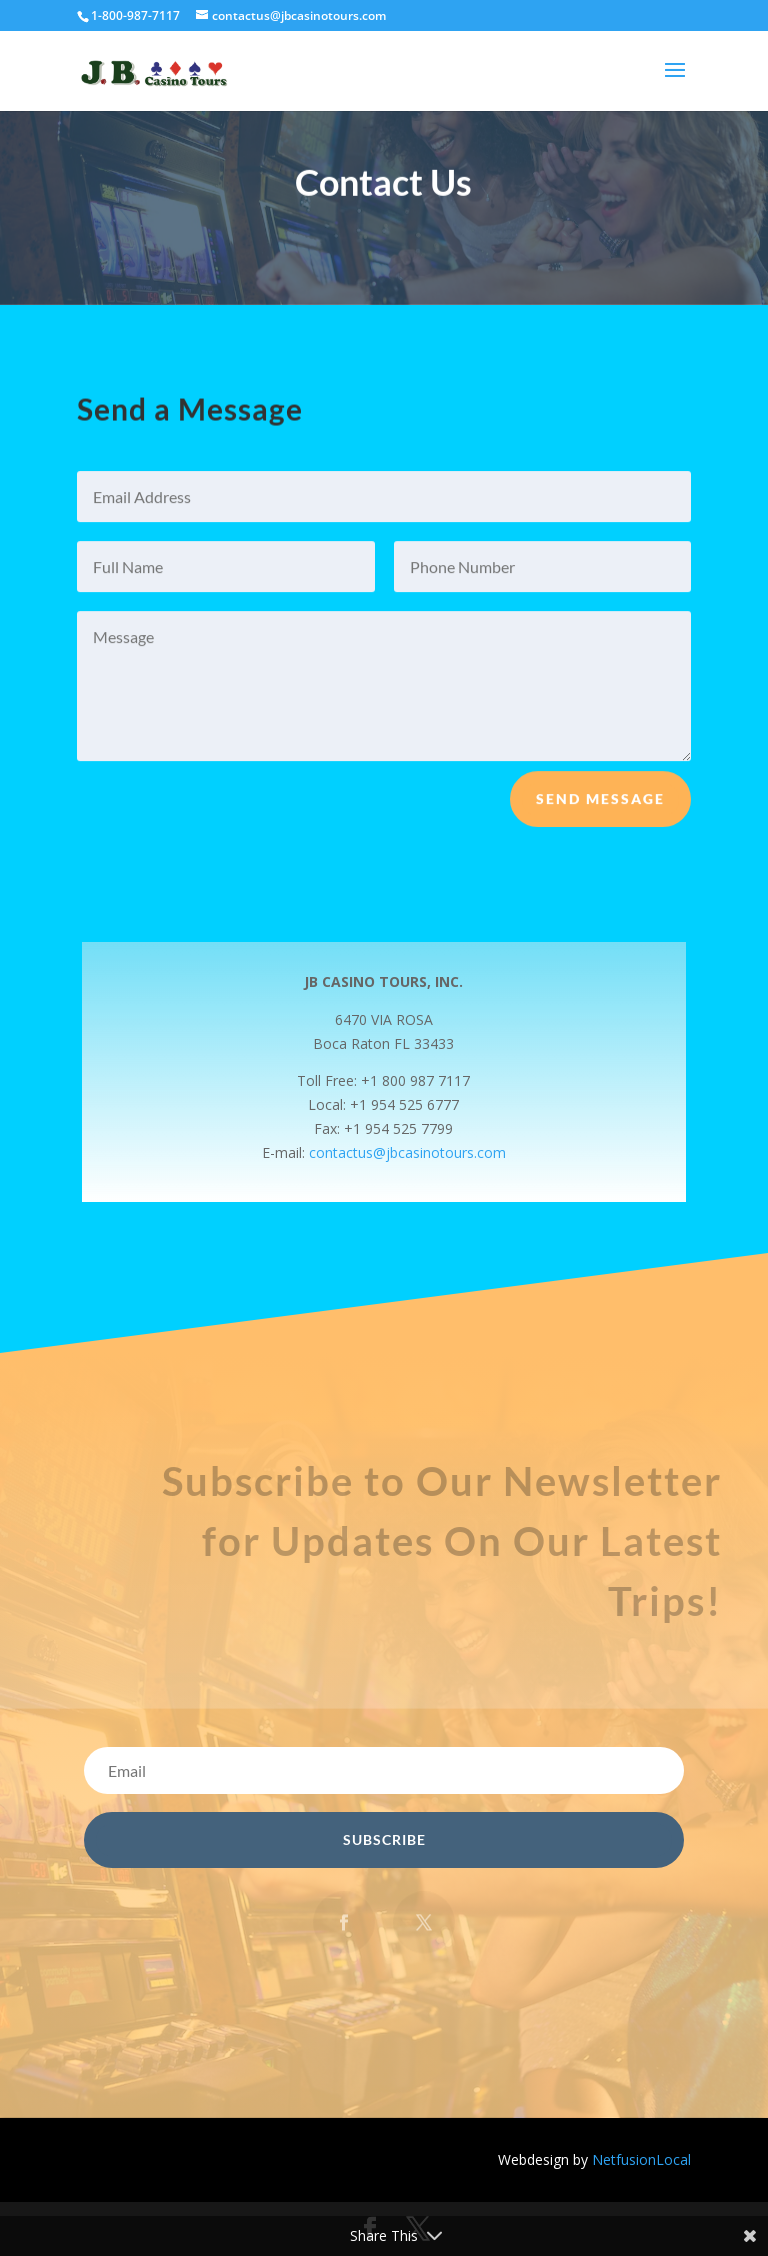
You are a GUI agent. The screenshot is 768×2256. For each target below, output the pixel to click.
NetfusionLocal (641, 2159)
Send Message (600, 807)
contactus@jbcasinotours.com (407, 1152)
